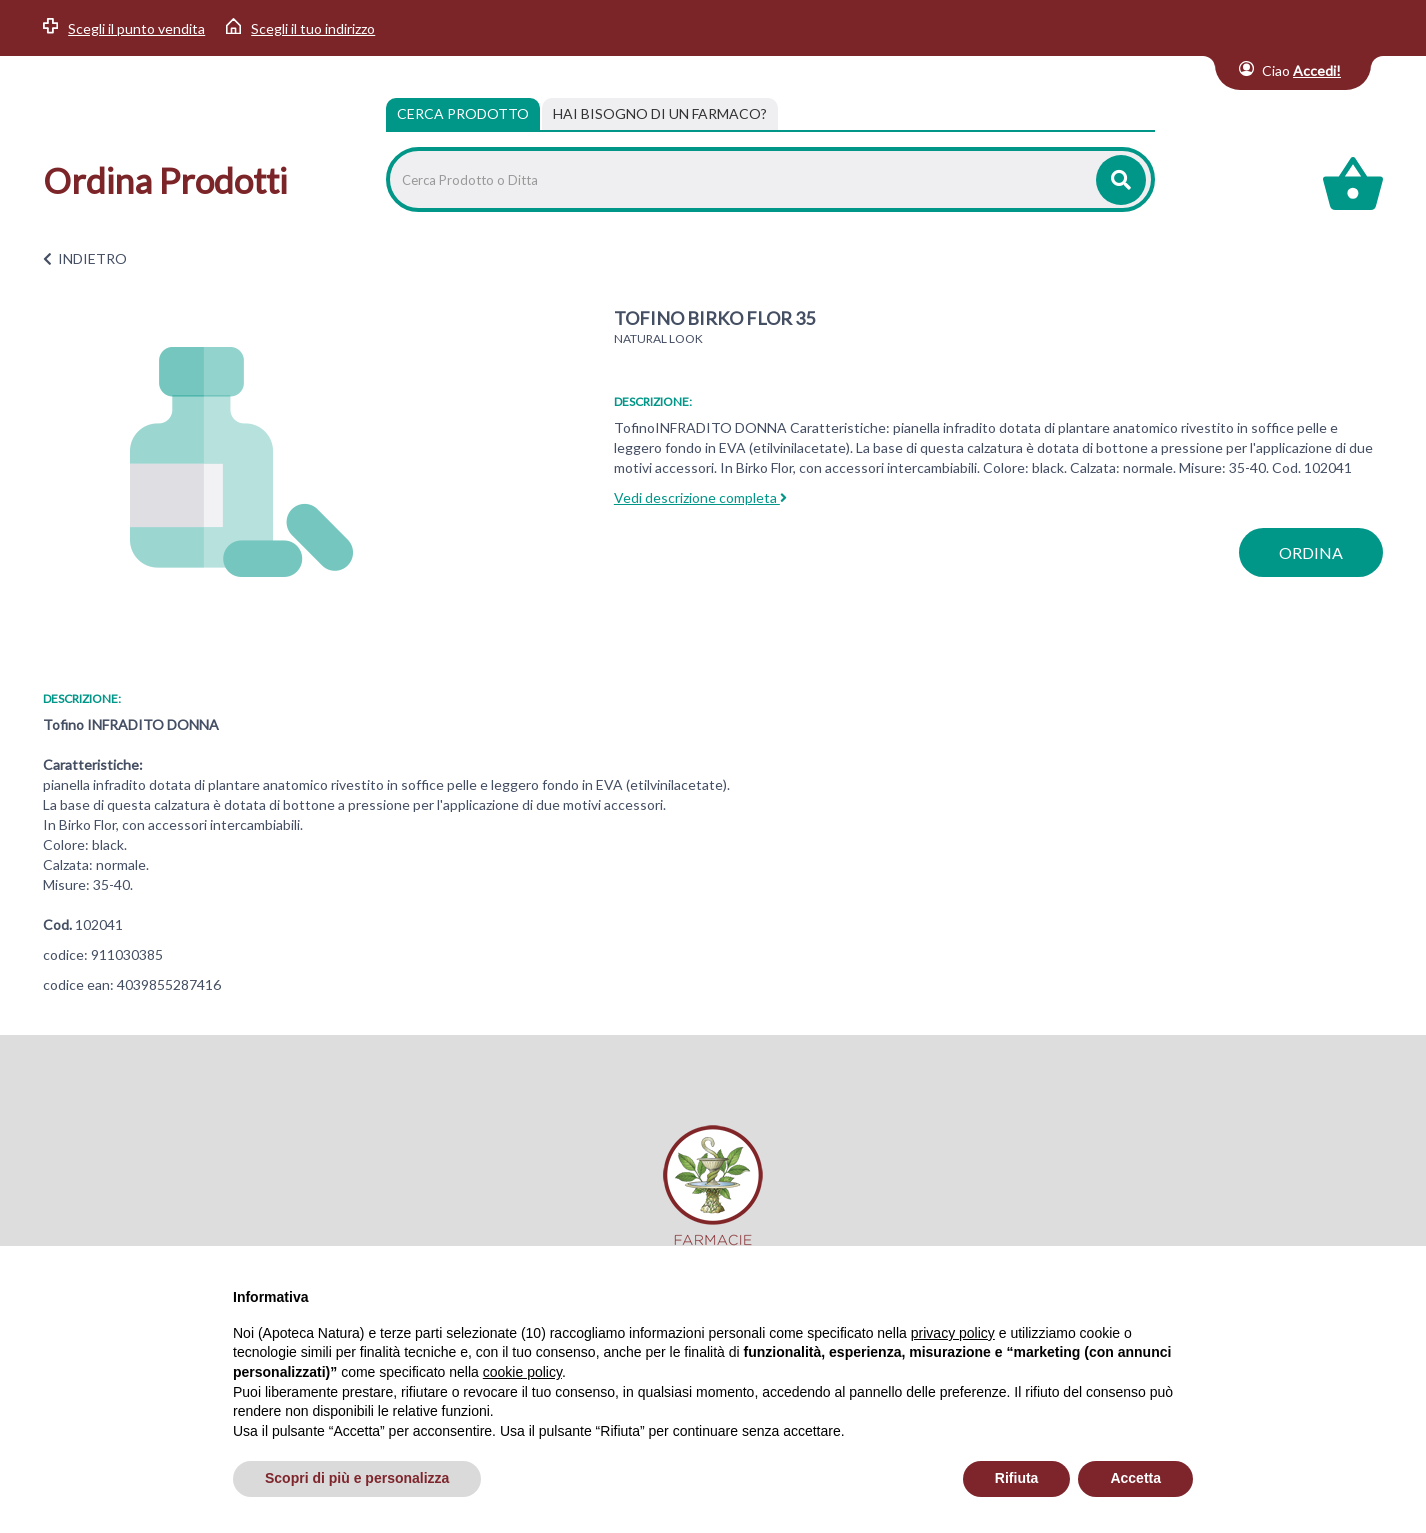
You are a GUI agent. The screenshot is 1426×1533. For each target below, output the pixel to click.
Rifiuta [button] (1017, 1478)
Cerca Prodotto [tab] (463, 113)
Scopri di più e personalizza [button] (357, 1478)
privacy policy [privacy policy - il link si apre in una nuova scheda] (953, 1333)
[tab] (660, 114)
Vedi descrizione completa (700, 497)
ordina (1311, 552)
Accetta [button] (1135, 1478)
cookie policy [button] (522, 1372)
